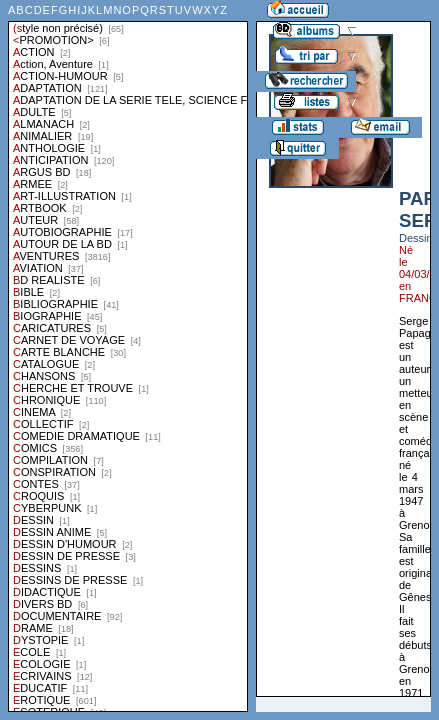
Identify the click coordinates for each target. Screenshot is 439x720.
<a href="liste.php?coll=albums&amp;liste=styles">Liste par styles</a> (128, 356)
